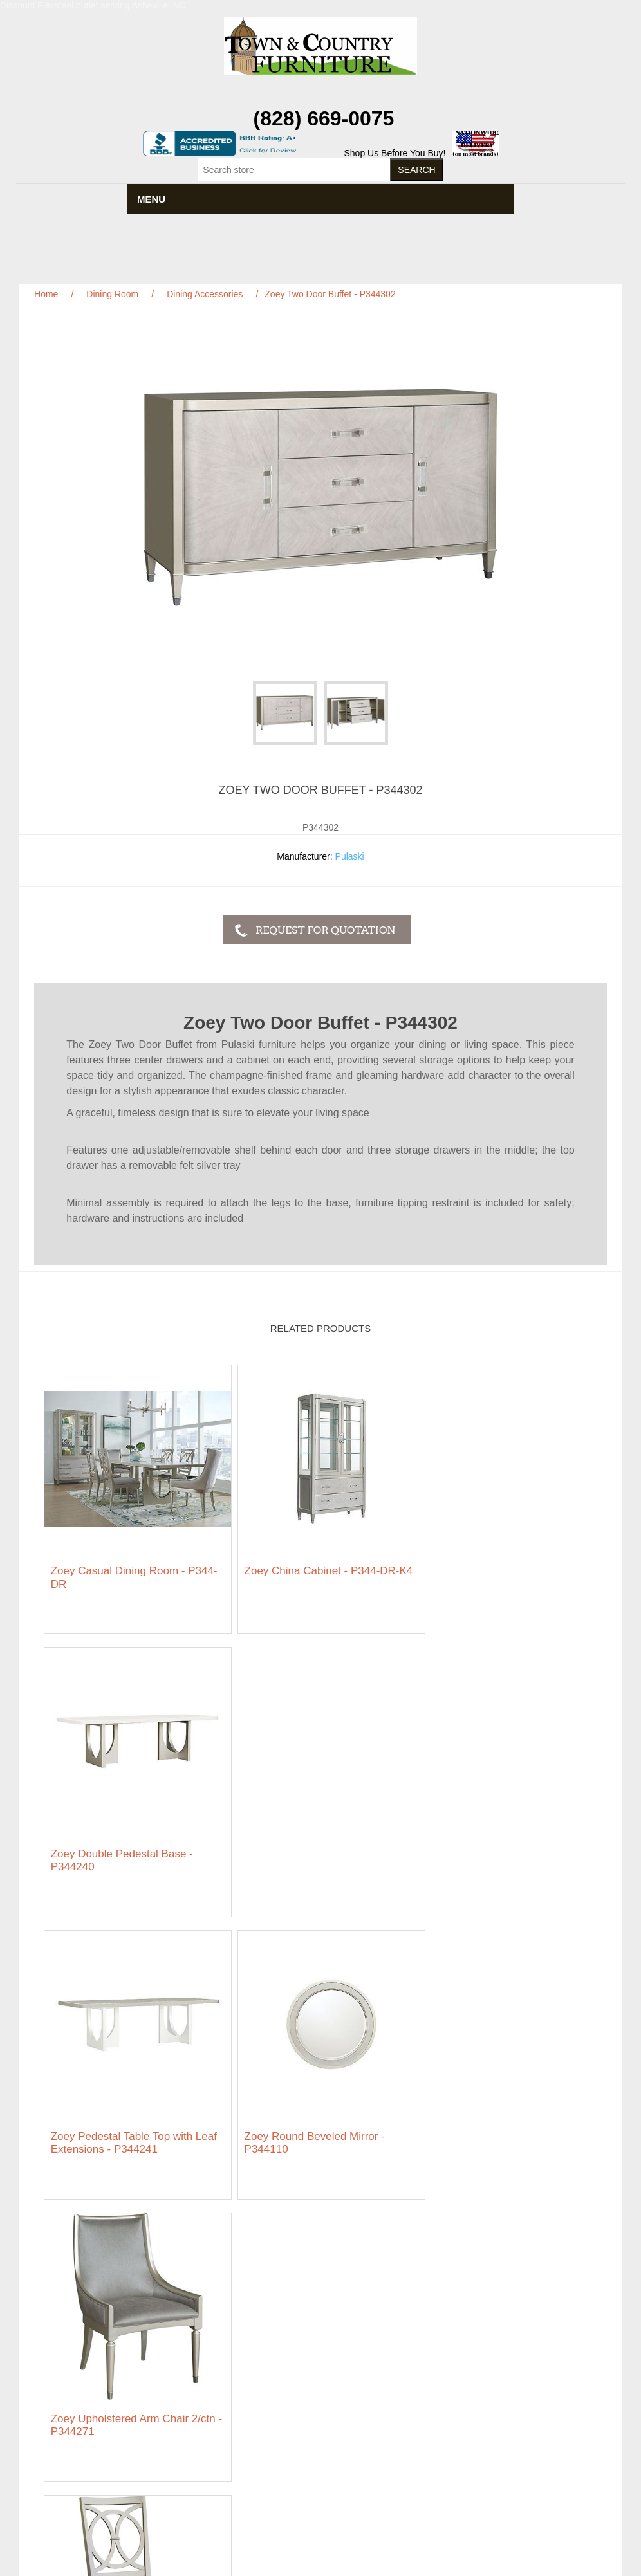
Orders (460, 2334)
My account (470, 2315)
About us (261, 2379)
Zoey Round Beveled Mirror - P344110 (307, 1845)
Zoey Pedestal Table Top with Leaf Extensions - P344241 (134, 1845)
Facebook (305, 2473)
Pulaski (349, 856)
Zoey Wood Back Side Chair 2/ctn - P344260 (133, 2120)
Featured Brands (74, 2334)
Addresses (468, 2353)
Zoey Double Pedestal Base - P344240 (494, 1570)
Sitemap (57, 2315)
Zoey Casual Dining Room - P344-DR (134, 1570)
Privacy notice (69, 2360)
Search (257, 2315)
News (254, 2334)
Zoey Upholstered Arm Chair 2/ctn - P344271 (505, 1845)
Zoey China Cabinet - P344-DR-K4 (314, 1570)
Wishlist (462, 2373)
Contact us (62, 2398)
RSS (336, 2473)
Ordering (58, 2379)
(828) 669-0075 (324, 118)
